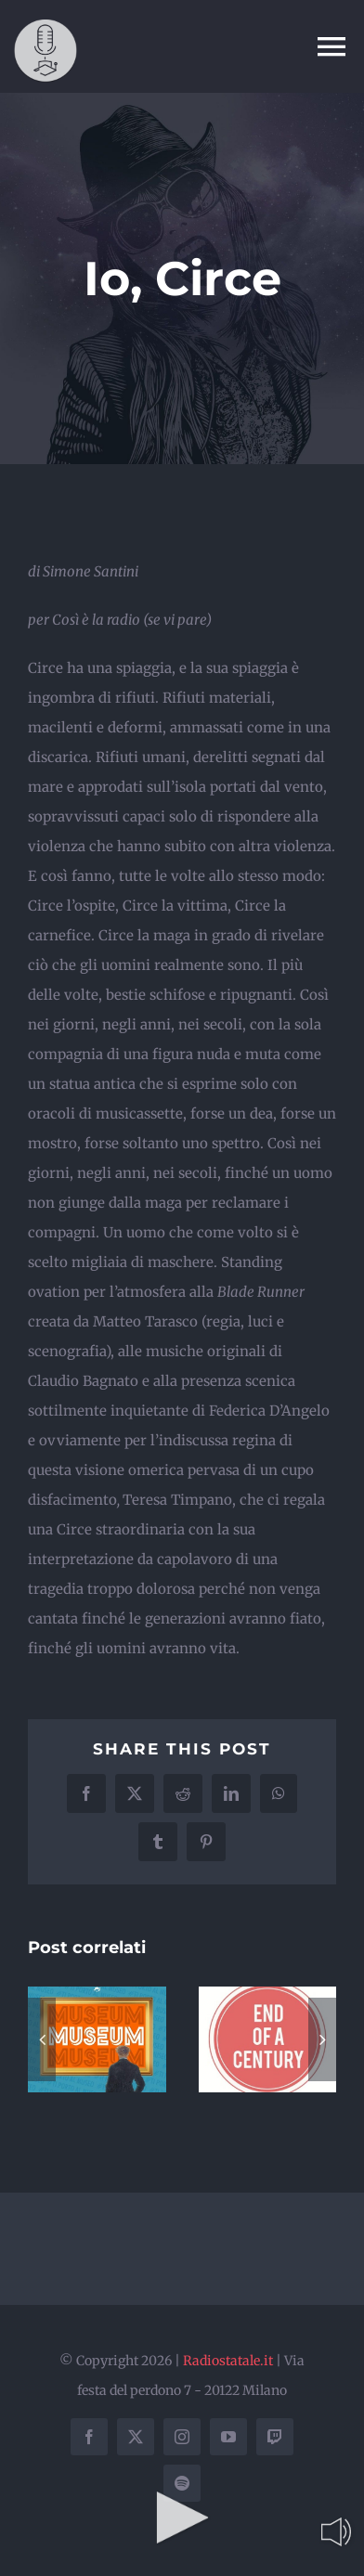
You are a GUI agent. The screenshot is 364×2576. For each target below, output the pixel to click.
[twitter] (135, 2436)
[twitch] (274, 2436)
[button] (42, 2039)
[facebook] (89, 2436)
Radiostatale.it (228, 2360)
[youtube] (228, 2436)
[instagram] (182, 2436)
